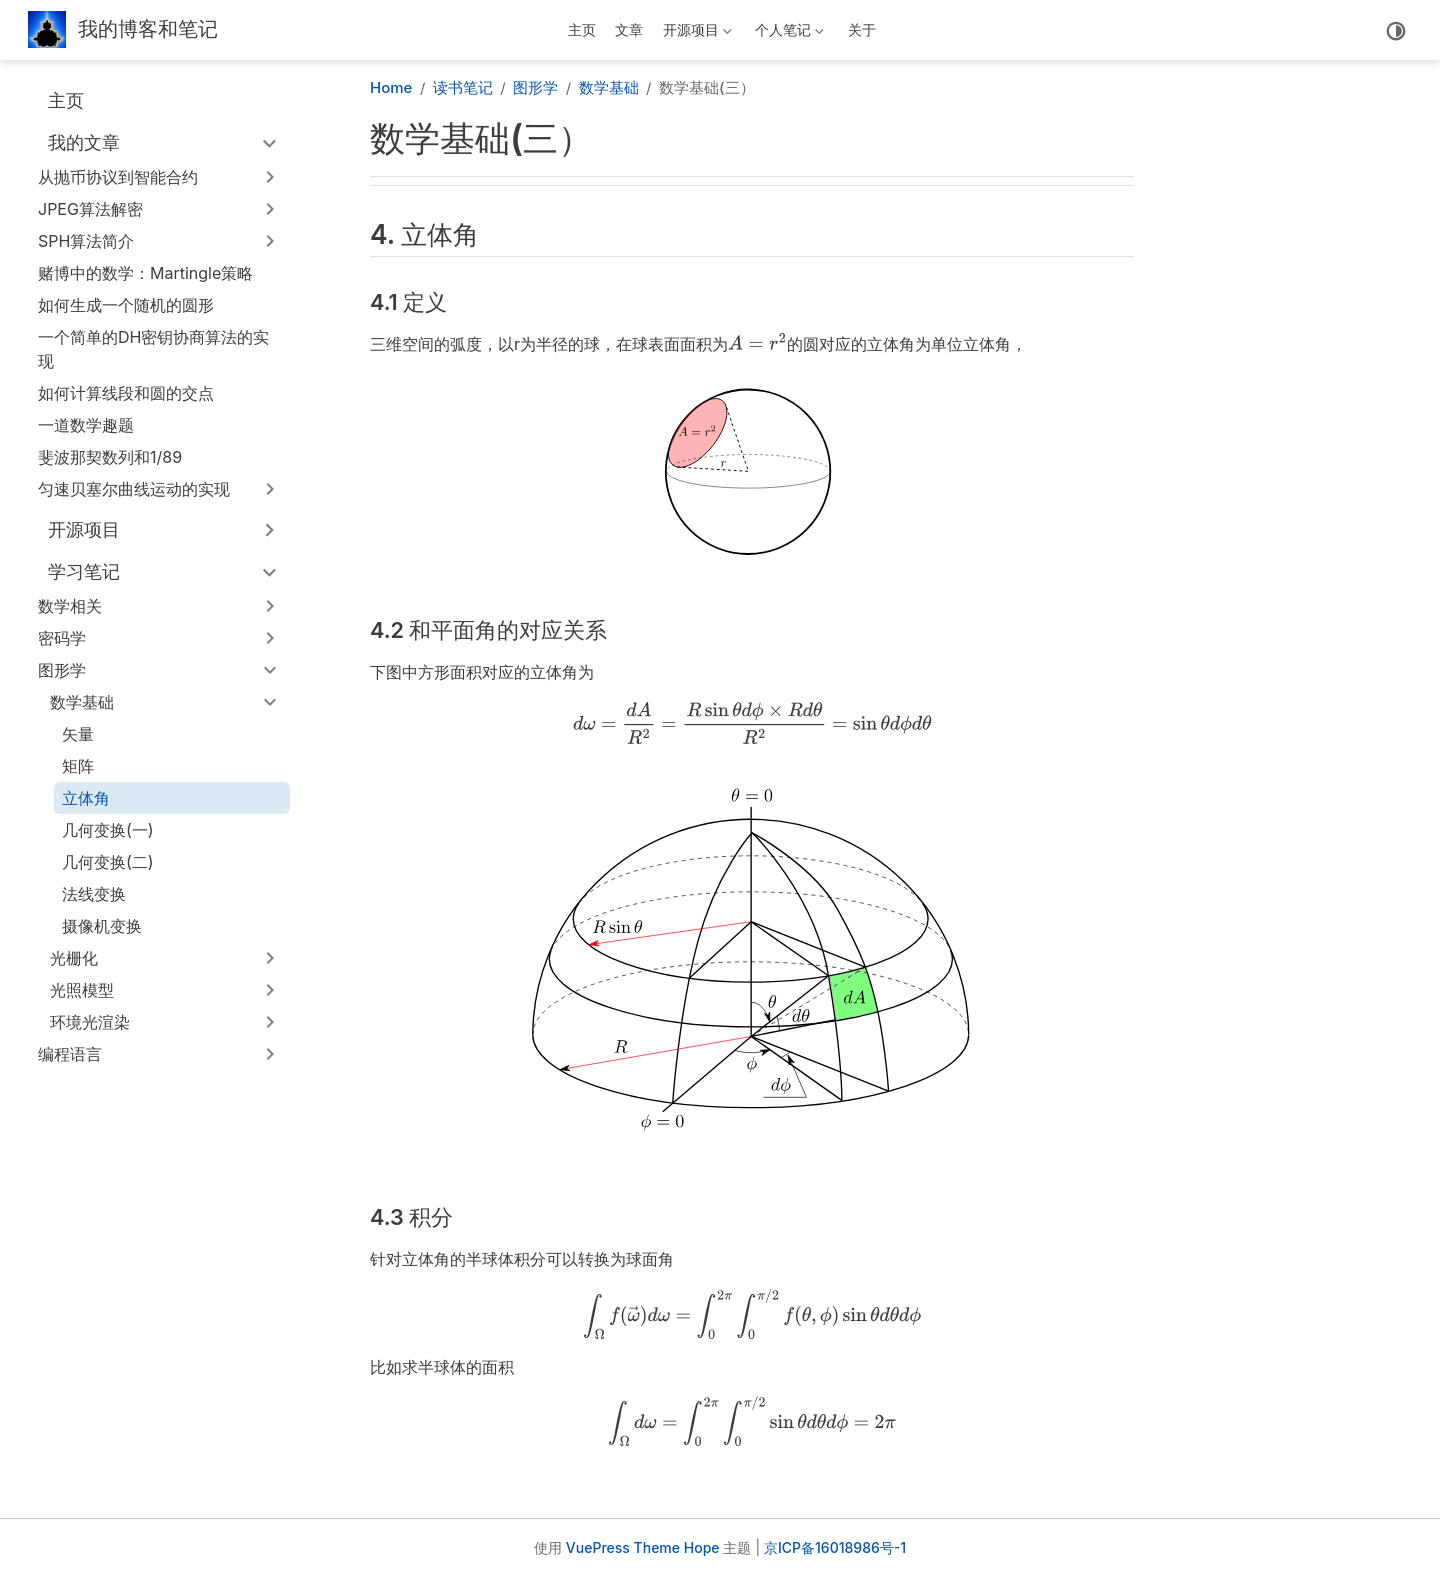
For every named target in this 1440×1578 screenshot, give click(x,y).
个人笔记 (788, 33)
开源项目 (695, 33)
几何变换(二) (108, 862)
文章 (629, 29)
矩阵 (78, 766)
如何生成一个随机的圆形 (126, 305)
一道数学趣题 (86, 425)
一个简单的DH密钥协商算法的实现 (153, 349)
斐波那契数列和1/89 (110, 457)
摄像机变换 (102, 926)
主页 (582, 29)
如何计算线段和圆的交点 (126, 393)
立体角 (86, 798)
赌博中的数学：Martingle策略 (145, 273)
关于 (862, 29)
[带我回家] (123, 30)
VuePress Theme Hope (643, 1547)
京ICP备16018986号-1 (835, 1547)
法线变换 (94, 894)
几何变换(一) (108, 830)
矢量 (78, 734)
